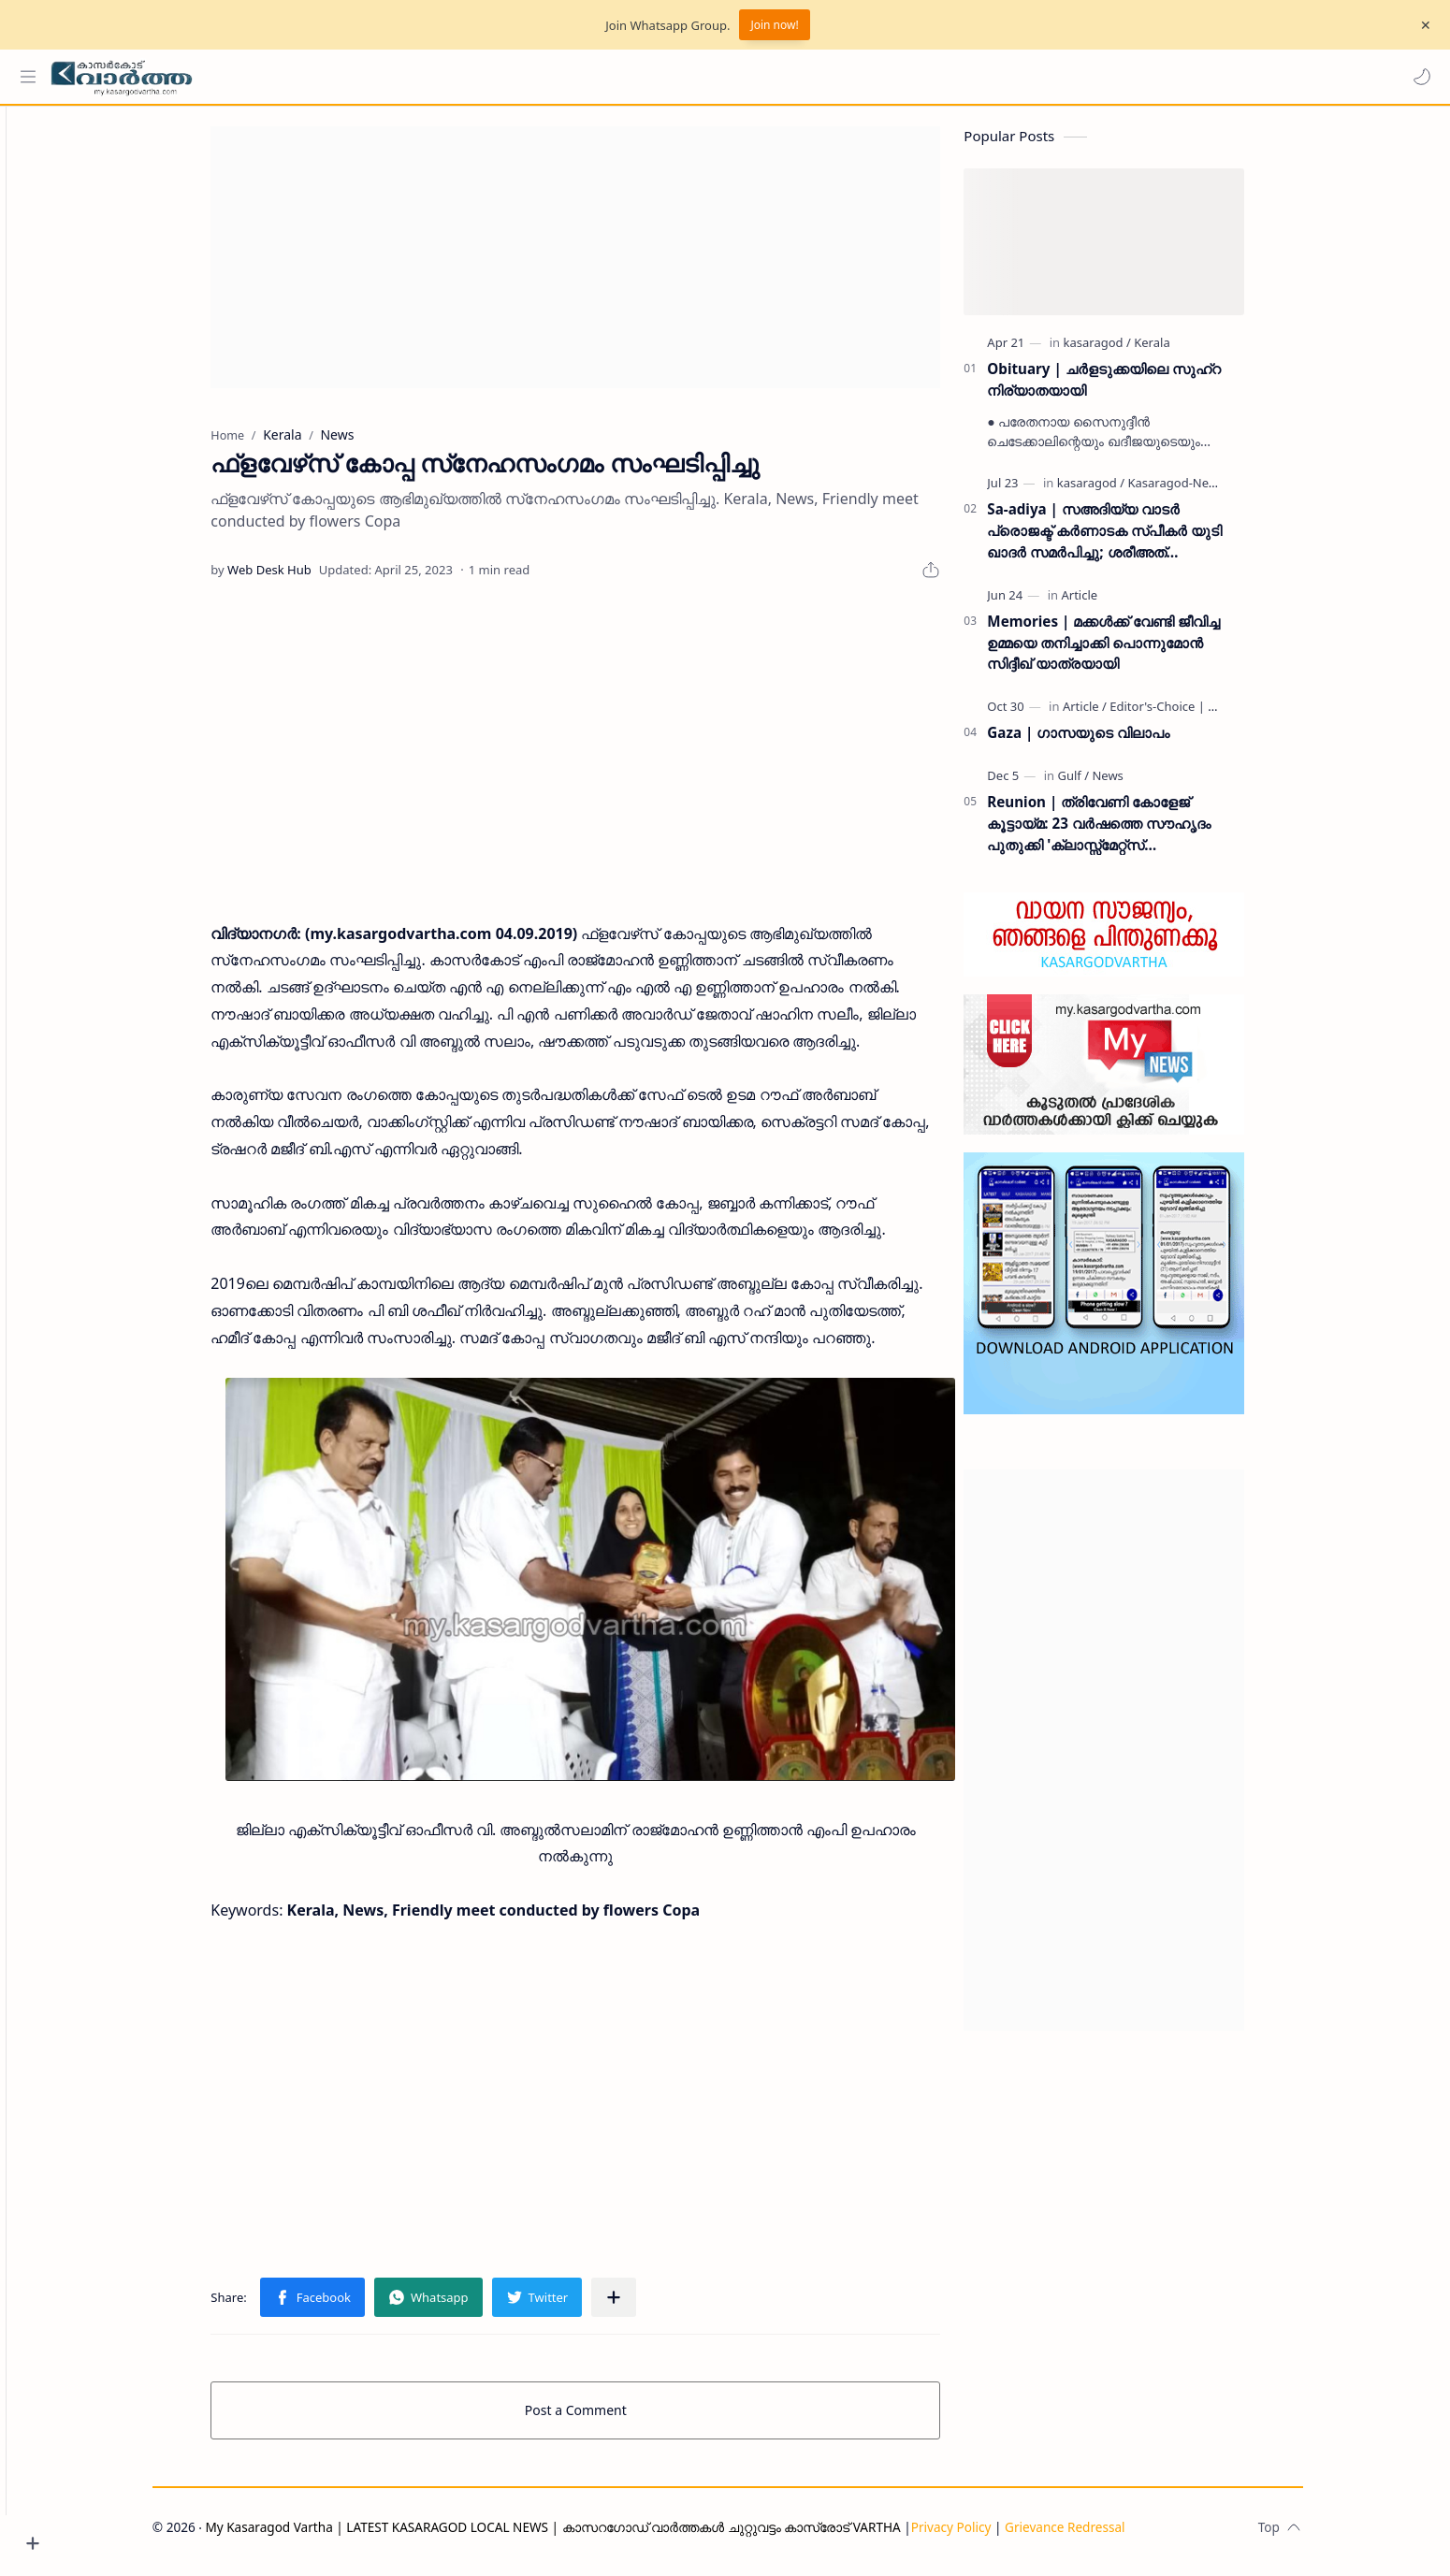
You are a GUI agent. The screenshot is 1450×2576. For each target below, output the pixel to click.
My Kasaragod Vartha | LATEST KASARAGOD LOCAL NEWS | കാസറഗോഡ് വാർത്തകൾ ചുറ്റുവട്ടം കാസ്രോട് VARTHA (585, 2535)
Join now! (774, 25)
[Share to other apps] (646, 2305)
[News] (1139, 783)
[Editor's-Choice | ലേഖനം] (1213, 714)
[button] (1417, 77)
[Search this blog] (388, 76)
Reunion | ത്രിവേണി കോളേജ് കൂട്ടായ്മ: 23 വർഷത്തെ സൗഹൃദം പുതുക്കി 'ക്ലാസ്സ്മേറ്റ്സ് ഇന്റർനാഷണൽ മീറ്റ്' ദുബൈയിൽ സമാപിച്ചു (1131, 832)
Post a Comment (609, 2418)
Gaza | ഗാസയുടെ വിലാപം (1111, 740)
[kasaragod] (1129, 350)
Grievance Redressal (1097, 2535)
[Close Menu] (1421, 25)
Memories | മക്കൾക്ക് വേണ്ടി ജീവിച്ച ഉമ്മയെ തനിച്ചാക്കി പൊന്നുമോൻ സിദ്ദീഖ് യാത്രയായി (1136, 651)
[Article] (1112, 603)
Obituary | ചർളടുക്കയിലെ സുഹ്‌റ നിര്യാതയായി (1136, 388)
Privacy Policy (983, 2535)
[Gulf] (1106, 783)
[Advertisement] (608, 266)
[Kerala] (1184, 350)
